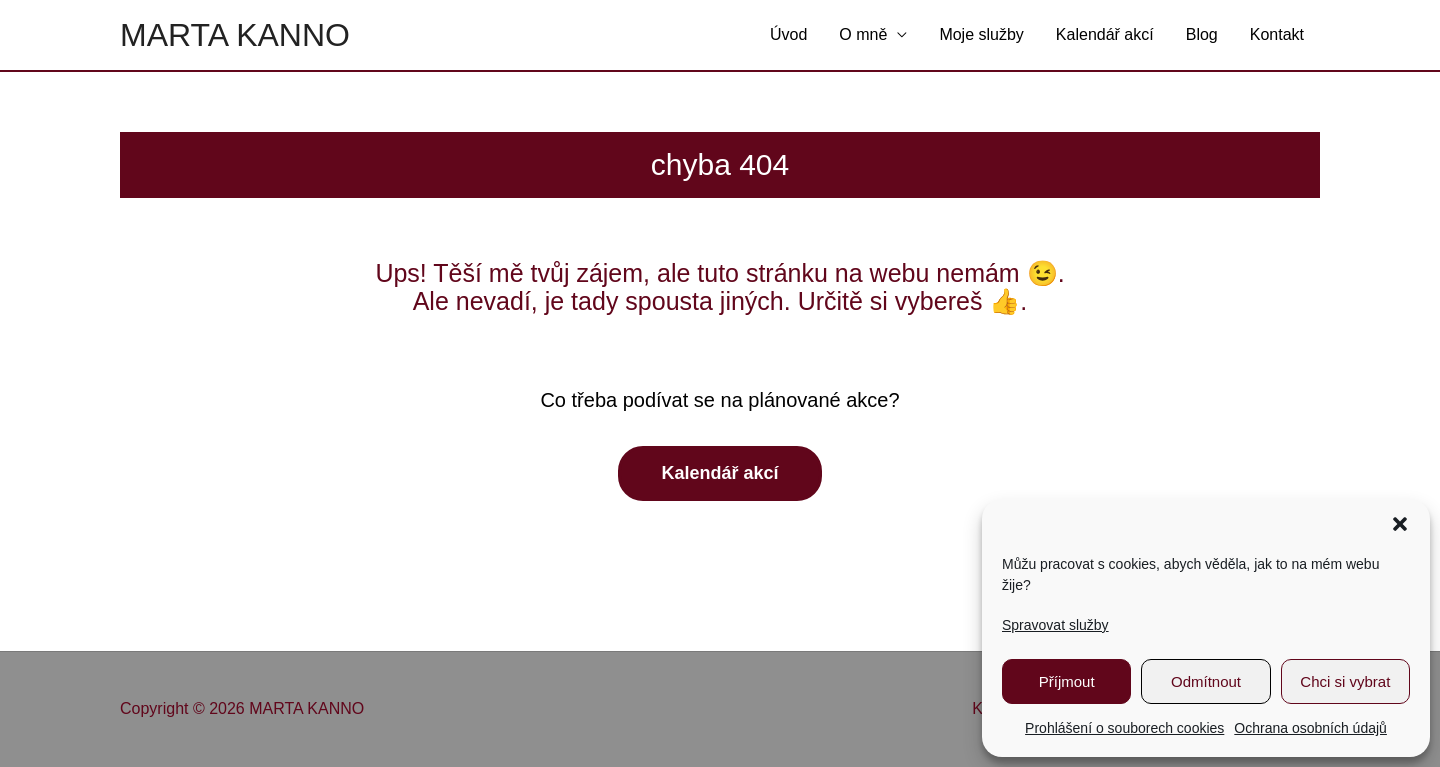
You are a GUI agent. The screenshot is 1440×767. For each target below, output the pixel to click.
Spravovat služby (1055, 625)
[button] (1400, 524)
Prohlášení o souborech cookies (1124, 728)
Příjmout (1067, 681)
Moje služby (981, 34)
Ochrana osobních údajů (1310, 728)
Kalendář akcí (1105, 34)
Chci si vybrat (1345, 681)
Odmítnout (1206, 681)
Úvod (788, 34)
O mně (863, 34)
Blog (1202, 34)
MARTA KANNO (235, 35)
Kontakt (1277, 34)
